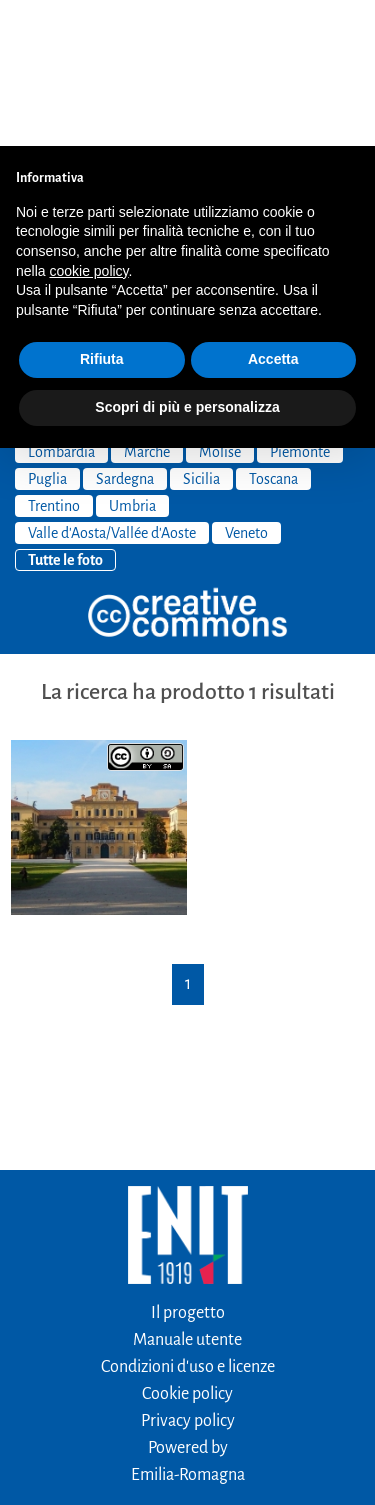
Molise (220, 306)
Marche (147, 306)
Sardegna (125, 333)
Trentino (54, 360)
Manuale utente (187, 1194)
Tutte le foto (65, 414)
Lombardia (61, 306)
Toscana (273, 333)
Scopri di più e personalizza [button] (187, 261)
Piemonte (300, 306)
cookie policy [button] (88, 125)
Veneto (246, 387)
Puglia (47, 333)
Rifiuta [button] (102, 213)
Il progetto (188, 1167)
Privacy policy (188, 1275)
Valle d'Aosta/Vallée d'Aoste (112, 387)
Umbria (132, 360)
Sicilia (201, 333)
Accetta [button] (273, 213)
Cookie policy (187, 1248)
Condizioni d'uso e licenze (188, 1221)
